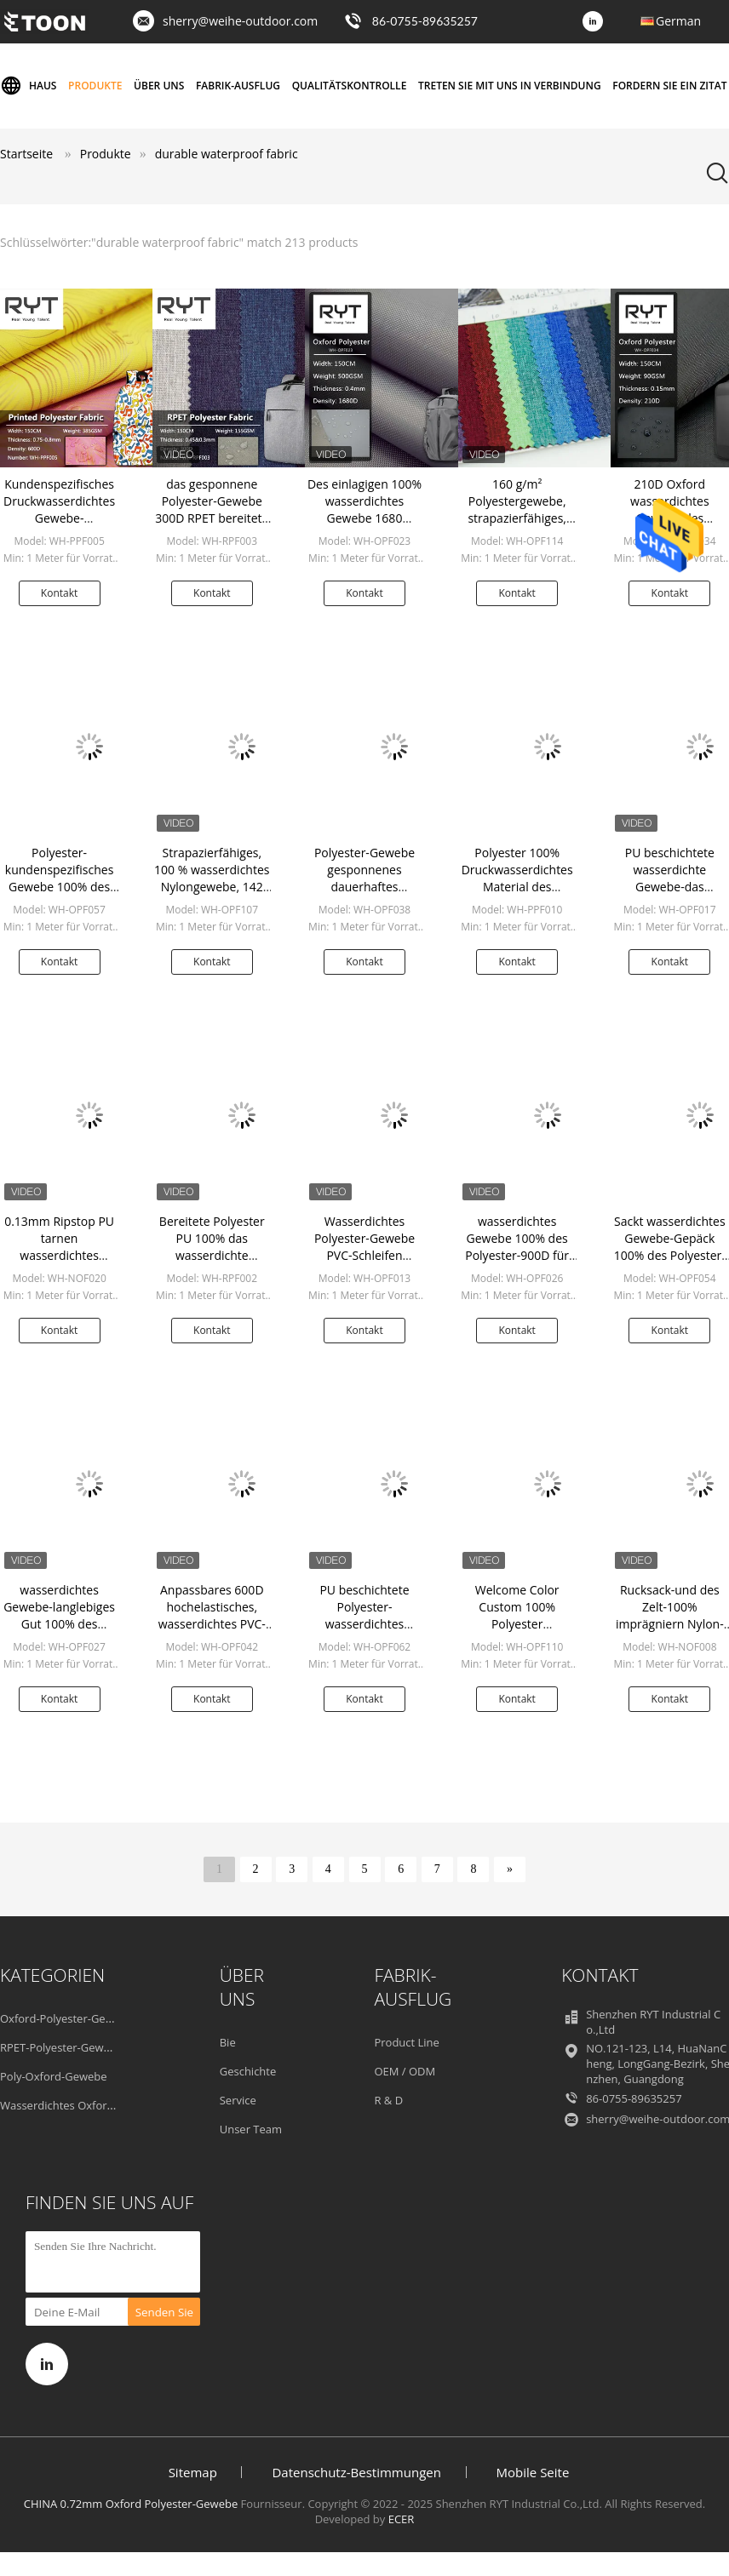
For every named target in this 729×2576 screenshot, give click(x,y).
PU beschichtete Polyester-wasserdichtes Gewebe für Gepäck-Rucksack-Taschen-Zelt (364, 1632)
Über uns (159, 85)
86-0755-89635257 (425, 21)
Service (238, 2100)
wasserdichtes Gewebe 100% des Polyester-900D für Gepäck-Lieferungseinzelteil (517, 1255)
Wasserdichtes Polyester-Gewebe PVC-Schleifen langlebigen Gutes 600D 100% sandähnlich (364, 1263)
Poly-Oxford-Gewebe (53, 2076)
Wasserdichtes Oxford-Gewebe (79, 2105)
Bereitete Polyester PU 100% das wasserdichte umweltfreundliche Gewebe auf (212, 1255)
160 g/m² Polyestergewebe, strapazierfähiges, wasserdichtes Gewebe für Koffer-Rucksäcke (517, 526)
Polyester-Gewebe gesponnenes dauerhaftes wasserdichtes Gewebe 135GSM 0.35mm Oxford (364, 895)
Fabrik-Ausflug (238, 85)
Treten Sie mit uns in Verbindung (509, 85)
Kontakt (59, 593)
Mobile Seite (533, 2472)
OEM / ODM (404, 2071)
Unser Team (251, 2129)
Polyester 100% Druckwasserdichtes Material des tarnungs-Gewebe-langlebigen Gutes (517, 886)
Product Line (406, 2042)
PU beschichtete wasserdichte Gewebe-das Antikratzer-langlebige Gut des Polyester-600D (669, 895)
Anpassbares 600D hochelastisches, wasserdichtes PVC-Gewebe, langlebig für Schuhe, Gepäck (212, 1624)
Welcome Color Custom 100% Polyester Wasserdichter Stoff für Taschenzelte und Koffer (517, 1632)
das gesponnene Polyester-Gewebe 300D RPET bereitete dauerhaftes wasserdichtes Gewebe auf (211, 526)
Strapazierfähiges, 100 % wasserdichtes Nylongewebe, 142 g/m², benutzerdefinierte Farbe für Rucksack (211, 895)
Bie (228, 2042)
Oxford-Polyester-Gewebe (66, 2018)
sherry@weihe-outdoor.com (240, 21)
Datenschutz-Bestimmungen (356, 2472)
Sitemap (193, 2472)
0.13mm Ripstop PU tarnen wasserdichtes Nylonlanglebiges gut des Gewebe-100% (60, 1255)
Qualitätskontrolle (349, 85)
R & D (388, 2100)
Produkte (95, 85)
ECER (401, 2519)
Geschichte (248, 2071)
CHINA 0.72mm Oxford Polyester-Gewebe (131, 2503)
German (678, 21)
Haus (28, 86)
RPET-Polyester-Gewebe (61, 2047)
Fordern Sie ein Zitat (669, 85)
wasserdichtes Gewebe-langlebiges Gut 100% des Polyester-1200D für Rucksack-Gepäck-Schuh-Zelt (59, 1632)
